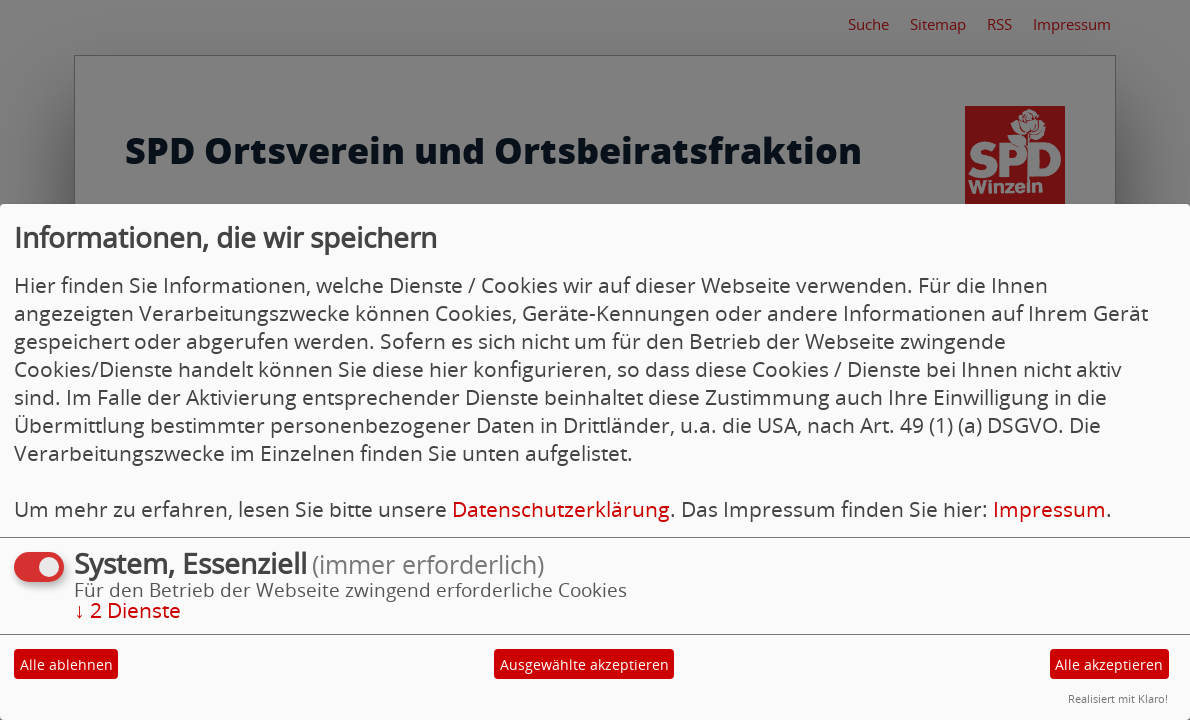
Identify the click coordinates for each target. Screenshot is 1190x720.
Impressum (1049, 509)
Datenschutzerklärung (561, 509)
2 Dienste (127, 610)
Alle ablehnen (66, 664)
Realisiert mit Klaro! (1118, 698)
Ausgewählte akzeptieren (584, 664)
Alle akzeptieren (1109, 664)
